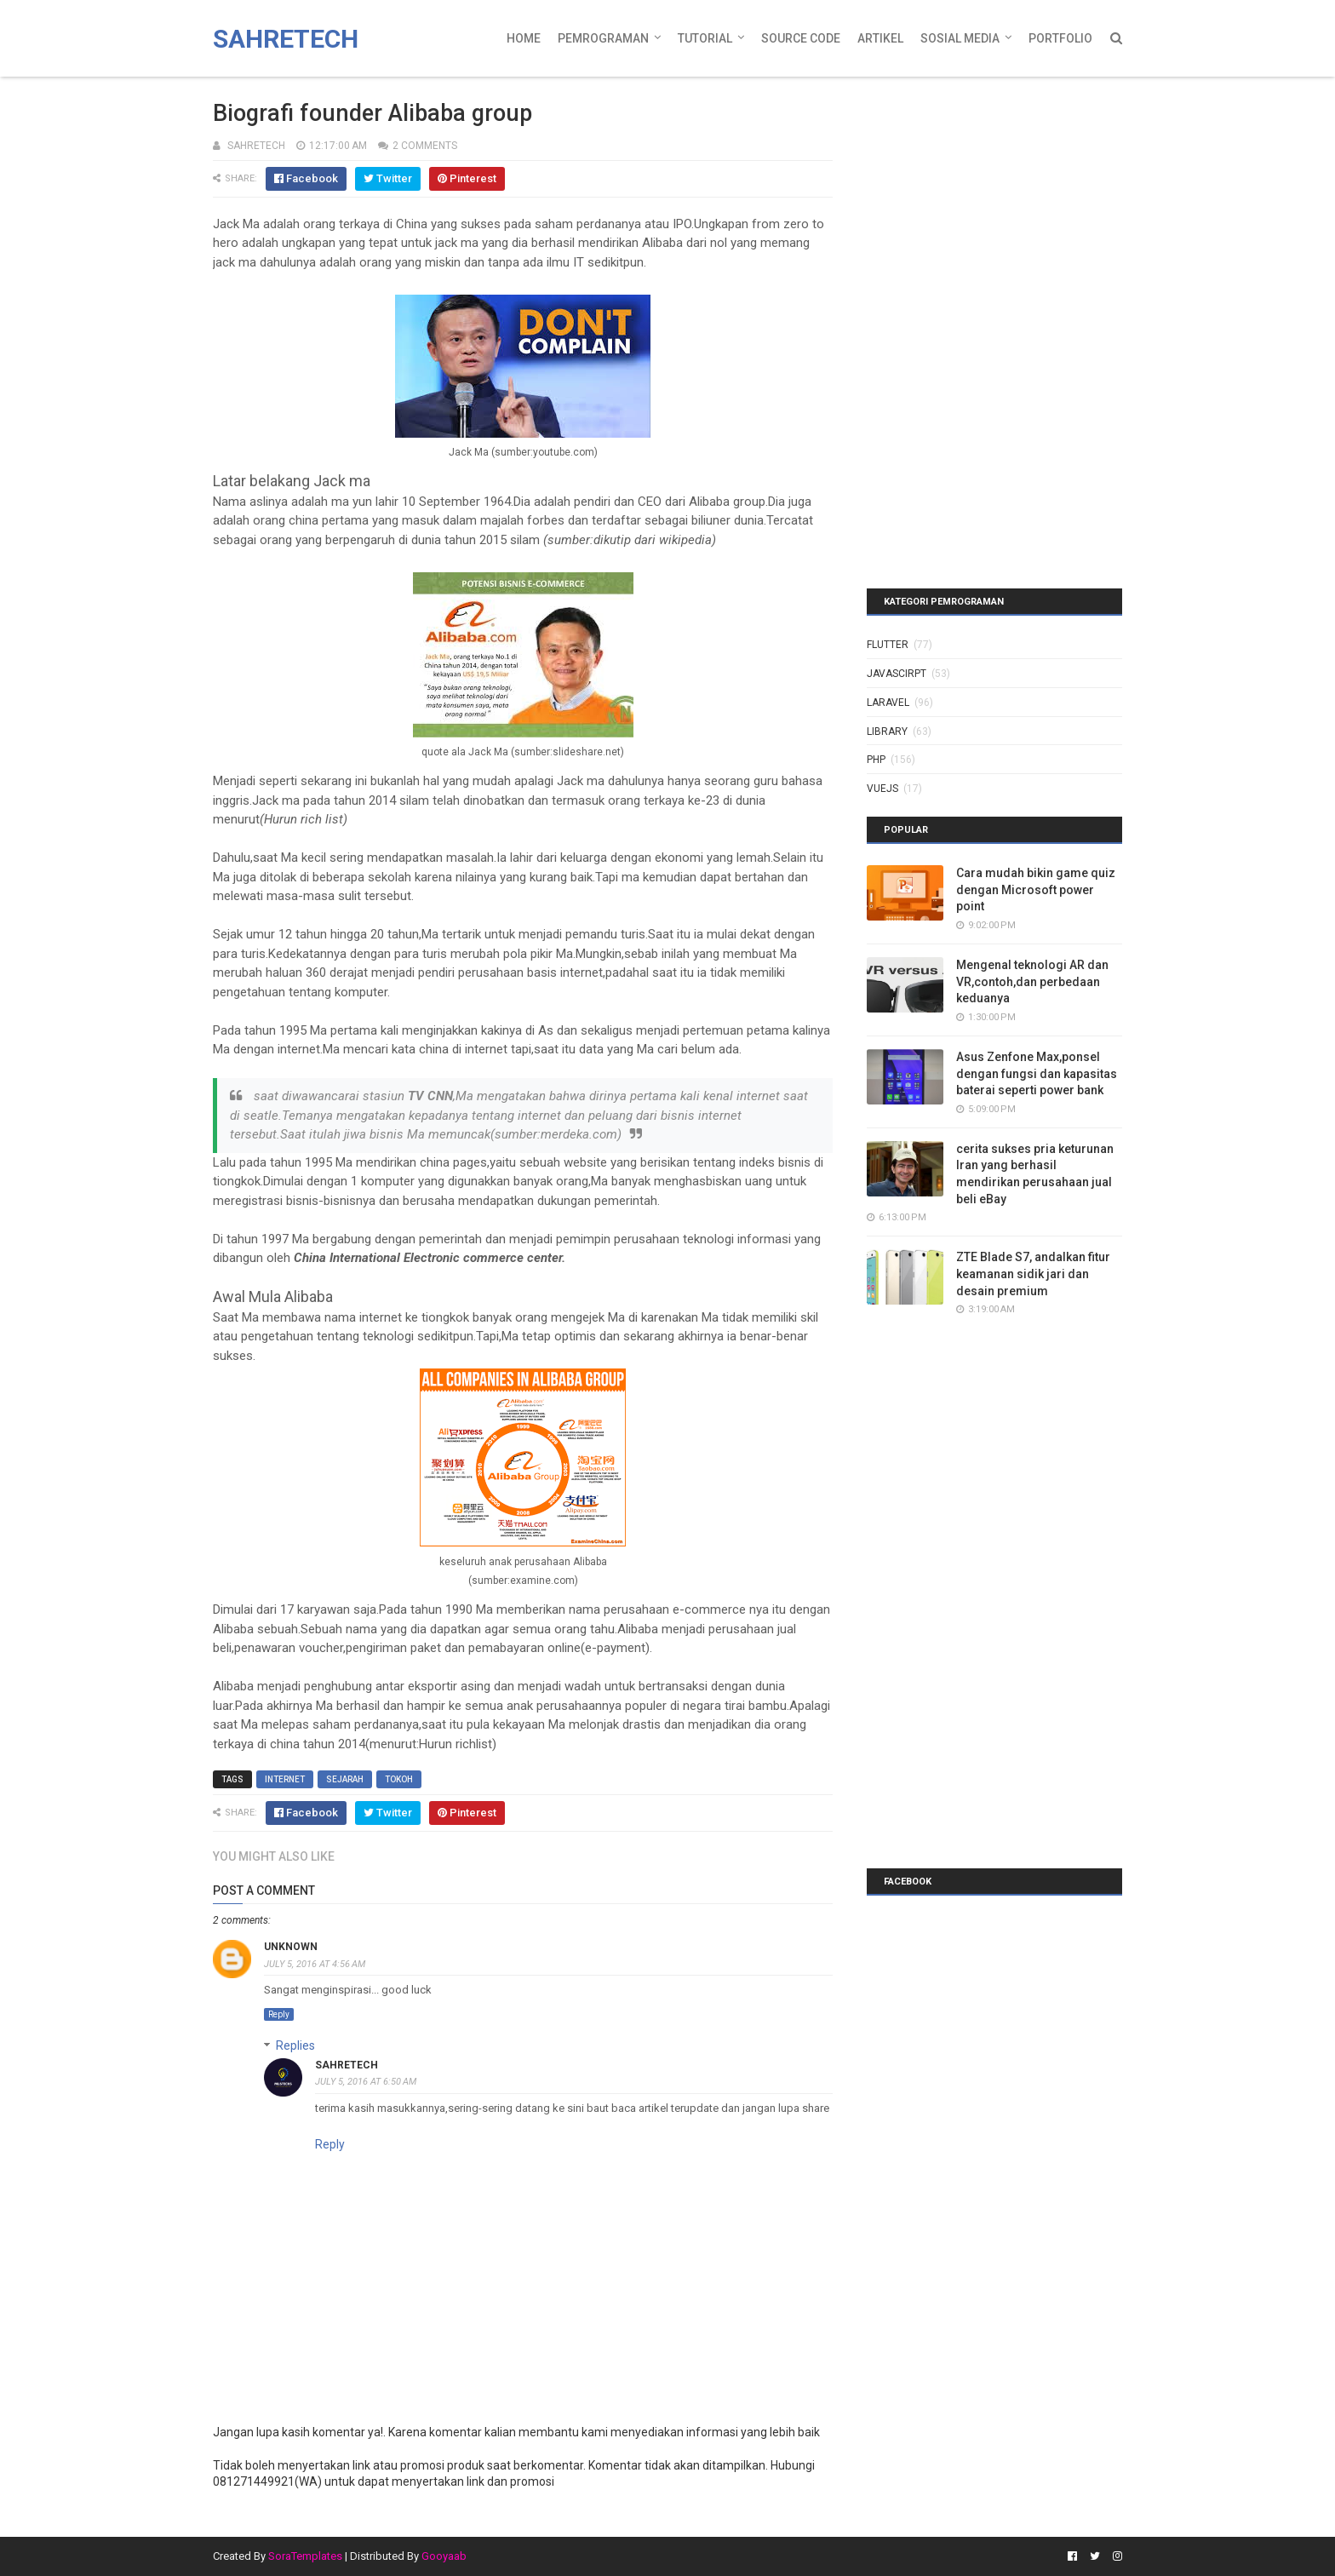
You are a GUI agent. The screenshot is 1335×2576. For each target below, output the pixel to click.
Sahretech (285, 39)
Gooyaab (444, 2556)
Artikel (880, 38)
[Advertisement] (973, 191)
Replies (295, 2045)
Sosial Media (960, 38)
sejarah (345, 1779)
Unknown (291, 1947)
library (887, 731)
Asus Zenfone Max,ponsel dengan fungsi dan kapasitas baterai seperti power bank (1036, 1073)
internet (285, 1779)
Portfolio (1060, 38)
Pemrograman (603, 38)
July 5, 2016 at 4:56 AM (314, 1964)
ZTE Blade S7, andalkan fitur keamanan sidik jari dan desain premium (1033, 1273)
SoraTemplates (305, 2556)
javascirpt (896, 674)
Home (524, 38)
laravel (888, 703)
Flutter (887, 645)
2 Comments (424, 146)
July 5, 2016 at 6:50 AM (365, 2081)
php (876, 760)
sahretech (346, 2065)
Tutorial (705, 38)
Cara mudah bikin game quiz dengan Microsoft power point (1035, 889)
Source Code (800, 38)
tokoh (399, 1779)
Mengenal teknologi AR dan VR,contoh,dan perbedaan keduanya (1032, 981)
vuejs (882, 789)
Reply (278, 2014)
